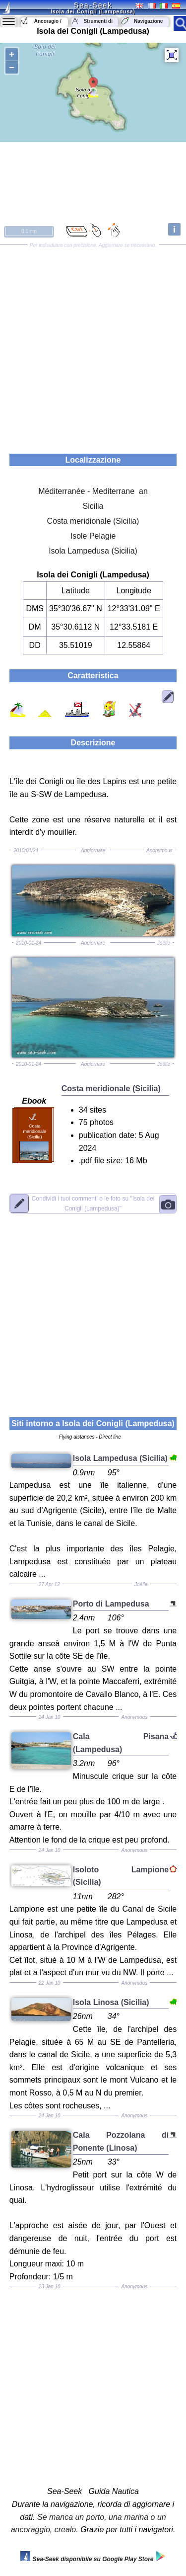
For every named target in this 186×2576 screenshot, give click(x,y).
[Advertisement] (93, 345)
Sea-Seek (93, 5)
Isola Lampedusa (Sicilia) (93, 551)
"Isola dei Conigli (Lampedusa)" (93, 1203)
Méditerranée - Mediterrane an (93, 491)
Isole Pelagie (93, 536)
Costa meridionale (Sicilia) (93, 521)
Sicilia (93, 506)
